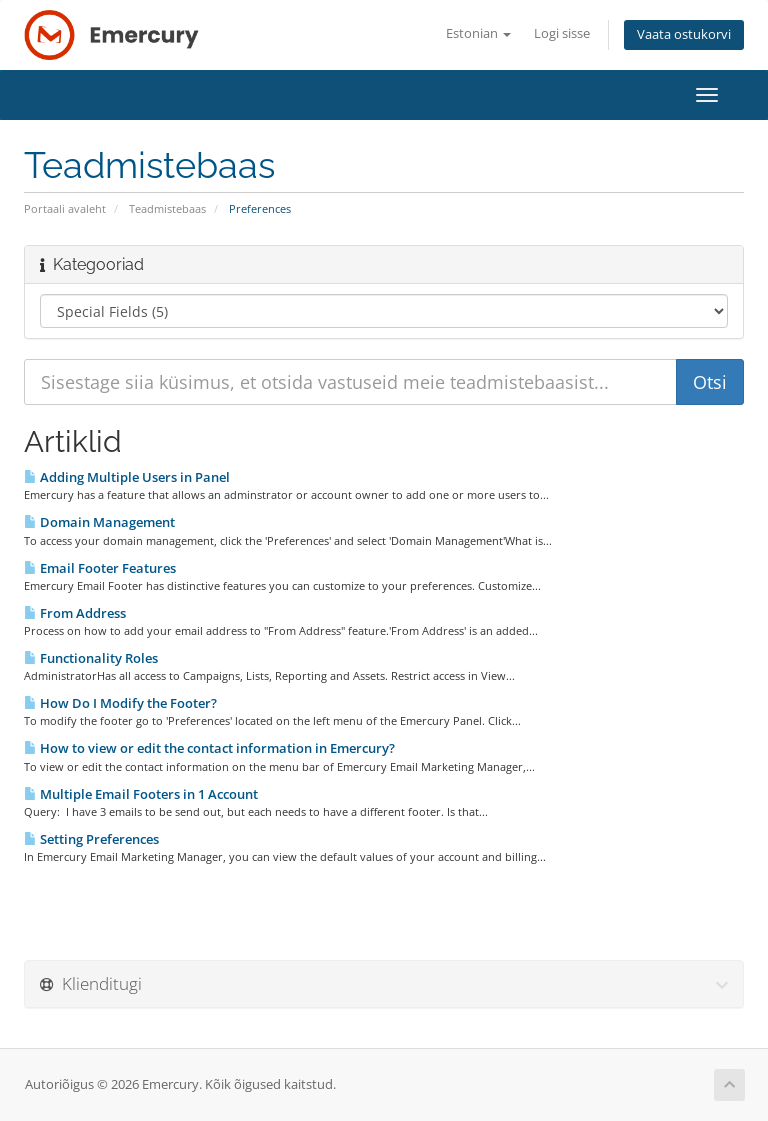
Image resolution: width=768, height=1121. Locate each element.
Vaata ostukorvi (684, 34)
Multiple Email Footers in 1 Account (141, 794)
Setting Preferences (91, 839)
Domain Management (99, 522)
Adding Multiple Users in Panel (127, 477)
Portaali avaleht (65, 208)
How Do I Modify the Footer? (120, 703)
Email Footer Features (100, 568)
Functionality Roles (91, 658)
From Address (75, 613)
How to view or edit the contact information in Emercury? (209, 748)
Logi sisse (562, 33)
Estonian (478, 33)
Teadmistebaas (167, 208)
